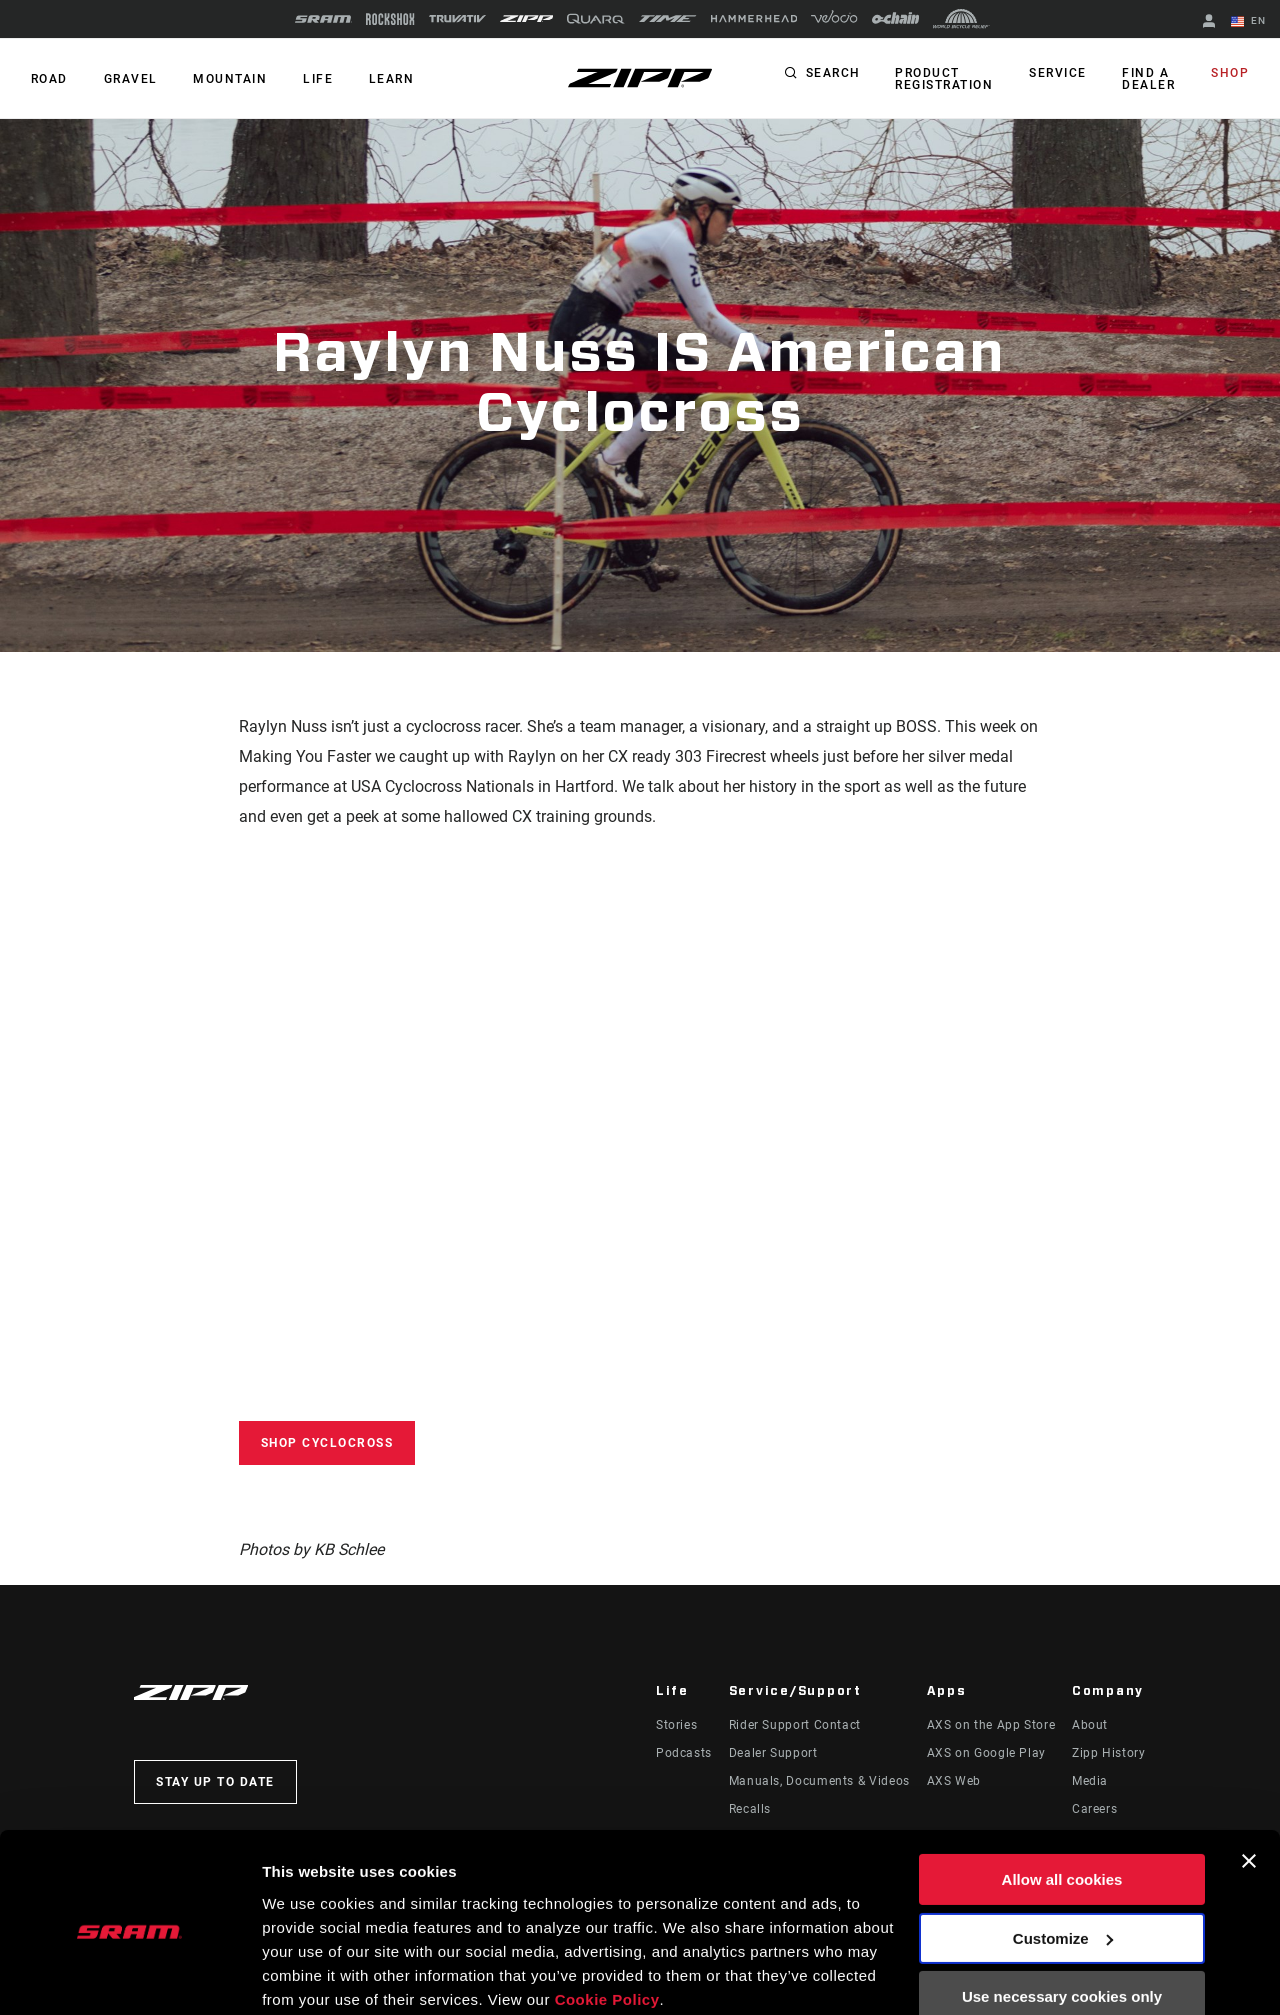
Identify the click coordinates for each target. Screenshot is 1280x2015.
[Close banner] (1249, 1783)
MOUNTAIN (226, 79)
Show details (308, 1975)
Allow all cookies (1062, 1801)
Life (312, 79)
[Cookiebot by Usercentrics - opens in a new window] (129, 1976)
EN (1249, 22)
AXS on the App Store (991, 1725)
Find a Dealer (1151, 79)
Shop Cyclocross (327, 1443)
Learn (384, 79)
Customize (1063, 1859)
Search (840, 74)
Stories (676, 1725)
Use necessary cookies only (1062, 1918)
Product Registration (951, 79)
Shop (1231, 74)
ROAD (48, 79)
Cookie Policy (607, 1920)
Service (1063, 74)
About (1090, 1725)
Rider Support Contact (795, 1725)
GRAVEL (128, 79)
